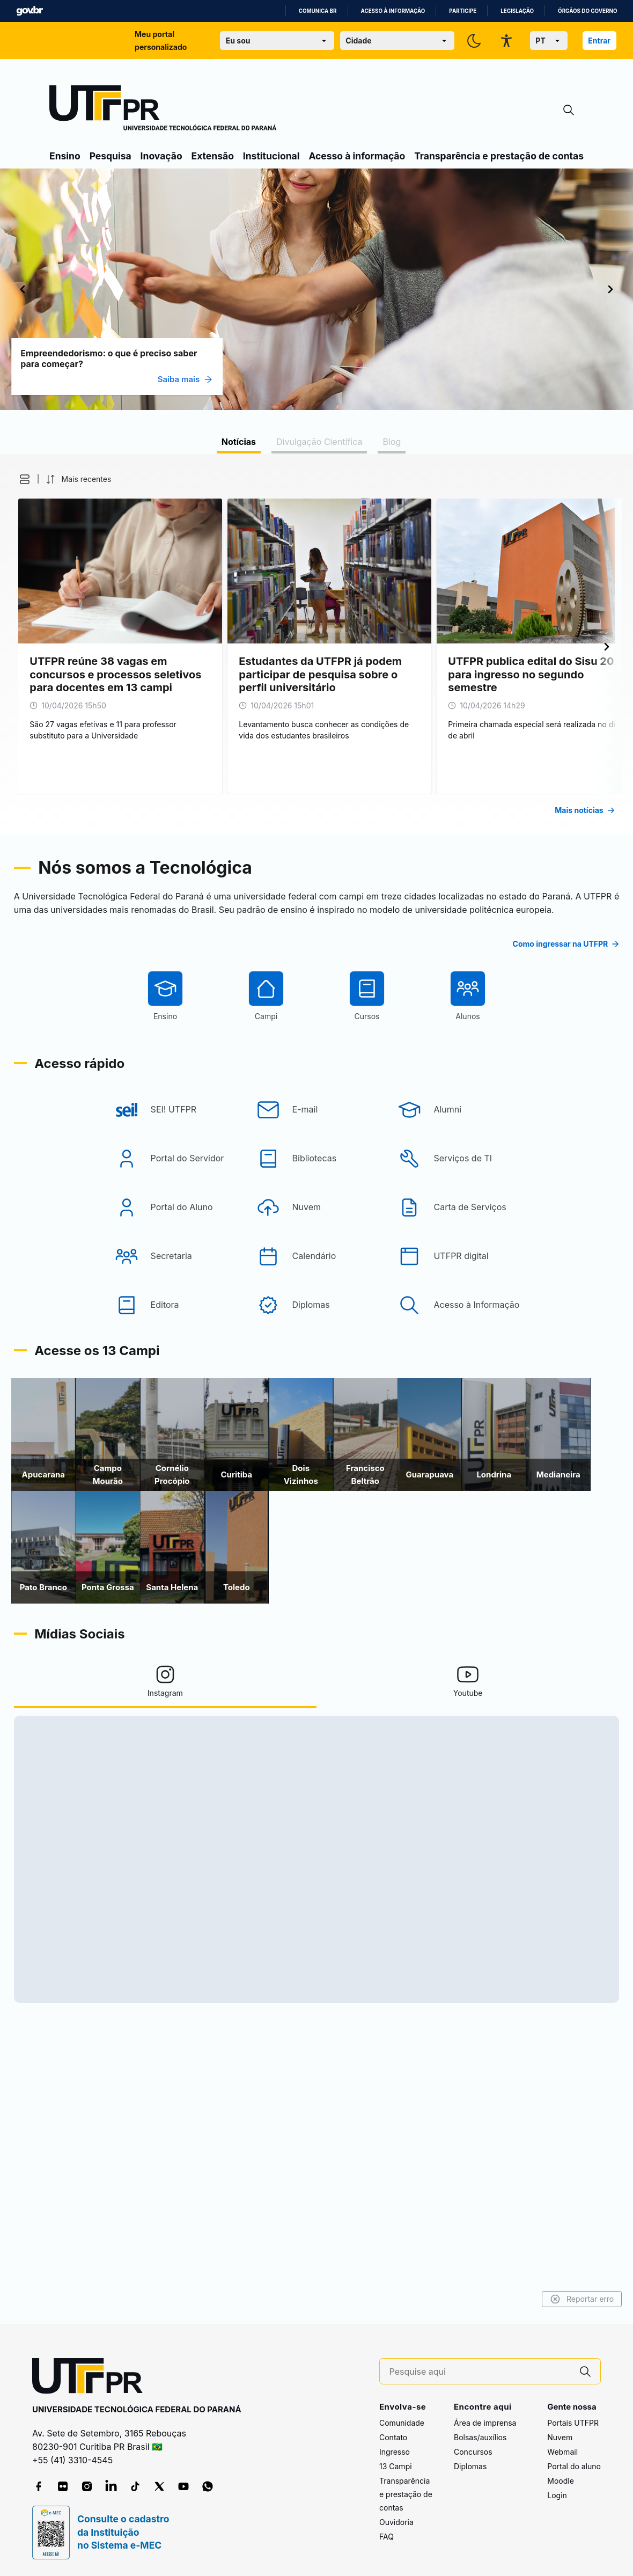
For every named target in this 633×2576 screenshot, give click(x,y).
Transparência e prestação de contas (499, 156)
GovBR (29, 11)
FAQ (386, 2536)
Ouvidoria (396, 2522)
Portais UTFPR (573, 2422)
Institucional (271, 156)
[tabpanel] (316, 644)
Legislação (517, 11)
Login (557, 2495)
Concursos (473, 2451)
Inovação (161, 156)
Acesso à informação (393, 11)
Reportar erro (469, 2299)
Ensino (64, 156)
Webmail (562, 2451)
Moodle (560, 2480)
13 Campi (395, 2466)
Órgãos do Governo (587, 11)
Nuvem (559, 2437)
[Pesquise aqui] (480, 2371)
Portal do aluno (574, 2466)
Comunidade (401, 2422)
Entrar (599, 40)
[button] (130, 479)
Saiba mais (298, 379)
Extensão (213, 156)
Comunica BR (318, 11)
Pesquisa (110, 156)
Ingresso (394, 2451)
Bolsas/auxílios (480, 2437)
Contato (393, 2437)
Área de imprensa (485, 2422)
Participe (462, 11)
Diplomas (470, 2466)
